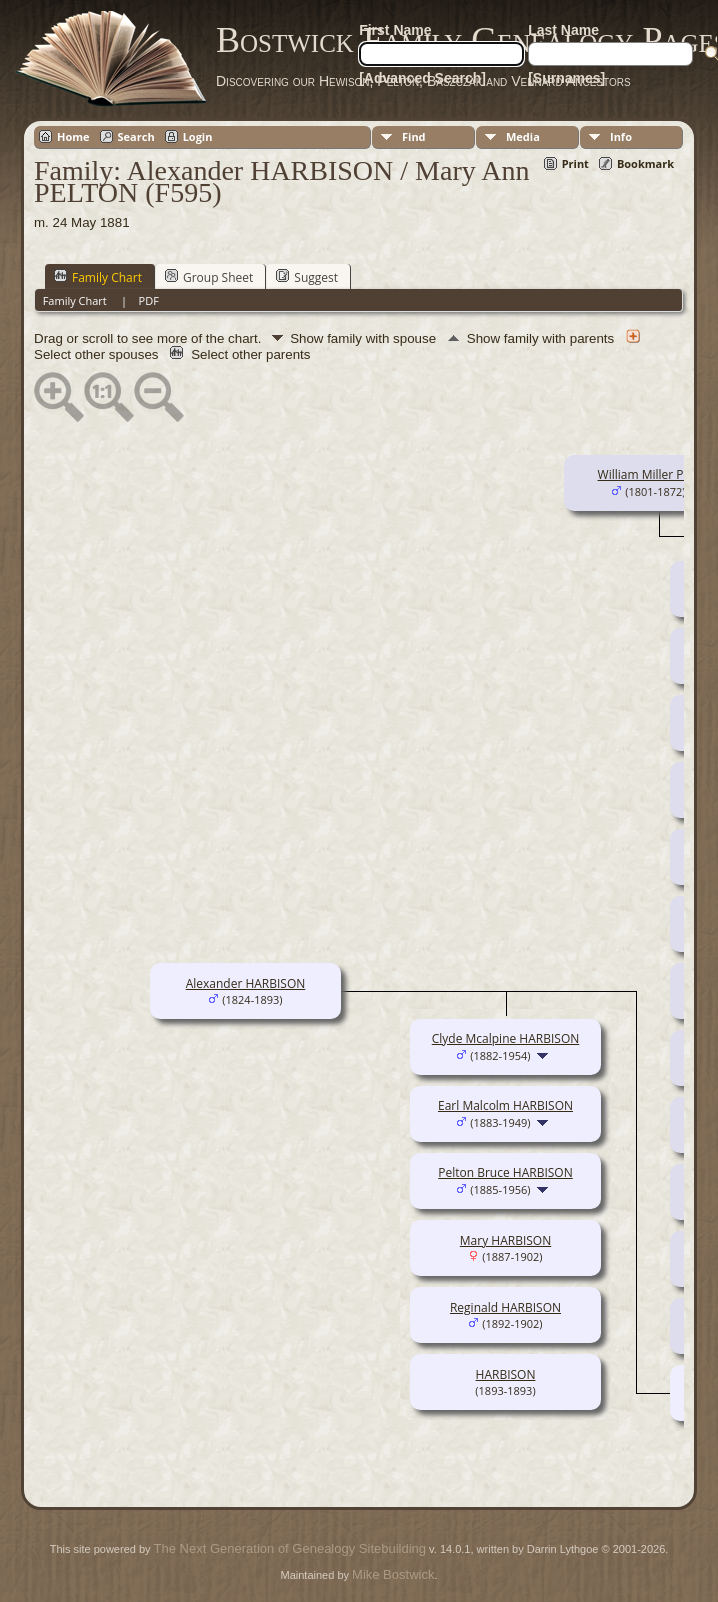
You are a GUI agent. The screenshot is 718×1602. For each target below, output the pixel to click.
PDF (149, 300)
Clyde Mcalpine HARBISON (506, 1038)
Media (523, 136)
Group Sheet (209, 277)
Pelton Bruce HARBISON (505, 1172)
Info (621, 136)
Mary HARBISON (505, 1240)
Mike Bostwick (393, 1574)
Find (414, 136)
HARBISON (506, 1374)
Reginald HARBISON (505, 1307)
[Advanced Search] (422, 78)
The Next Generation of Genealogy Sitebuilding (290, 1548)
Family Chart (98, 277)
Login (198, 136)
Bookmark (645, 163)
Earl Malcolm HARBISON (505, 1105)
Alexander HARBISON (246, 983)
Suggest (307, 277)
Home (73, 136)
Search (136, 136)
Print (575, 163)
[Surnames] (566, 78)
